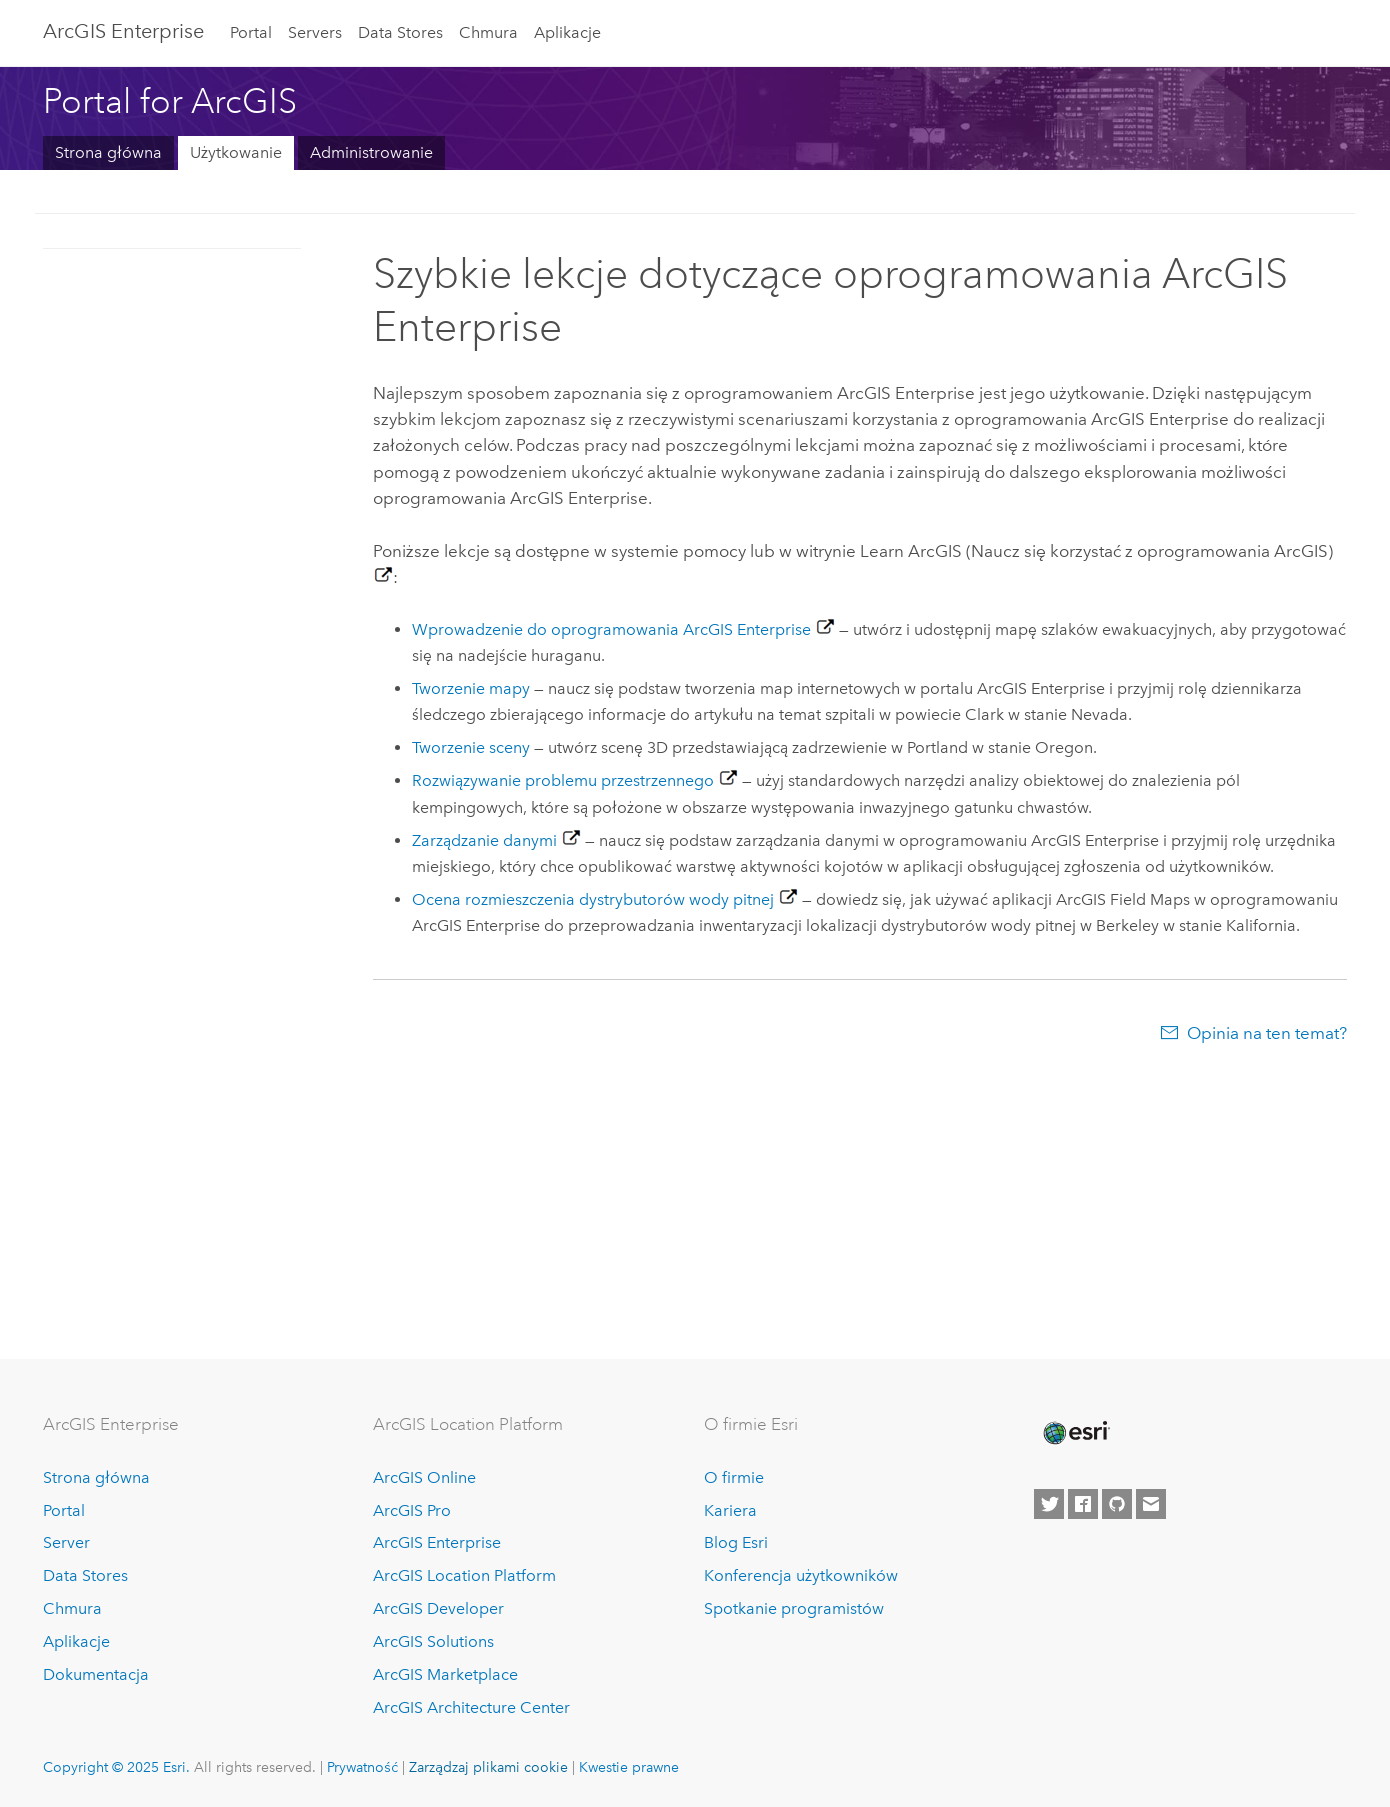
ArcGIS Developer (438, 1608)
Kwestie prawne (629, 1767)
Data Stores (400, 32)
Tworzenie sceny (471, 747)
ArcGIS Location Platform (464, 1575)
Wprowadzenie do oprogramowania (611, 629)
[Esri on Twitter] (1049, 1504)
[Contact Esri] (1151, 1504)
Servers (315, 32)
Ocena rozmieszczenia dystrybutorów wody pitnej (593, 899)
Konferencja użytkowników (801, 1575)
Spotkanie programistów (794, 1608)
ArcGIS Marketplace (445, 1674)
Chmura (488, 32)
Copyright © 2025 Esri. (116, 1767)
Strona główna (108, 152)
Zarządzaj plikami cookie (488, 1767)
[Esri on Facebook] (1083, 1504)
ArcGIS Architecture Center (471, 1707)
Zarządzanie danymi (484, 840)
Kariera (730, 1510)
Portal (251, 32)
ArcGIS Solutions (433, 1641)
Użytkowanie (236, 152)
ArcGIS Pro (412, 1510)
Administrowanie (371, 152)
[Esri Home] (1075, 1433)
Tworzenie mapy (471, 688)
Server (66, 1542)
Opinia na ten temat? (1267, 1033)
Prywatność (362, 1767)
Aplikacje (567, 32)
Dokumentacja (96, 1674)
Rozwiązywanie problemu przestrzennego (563, 780)
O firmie (734, 1477)
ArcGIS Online (424, 1477)
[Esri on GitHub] (1117, 1504)
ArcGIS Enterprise (123, 31)
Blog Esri (736, 1542)
